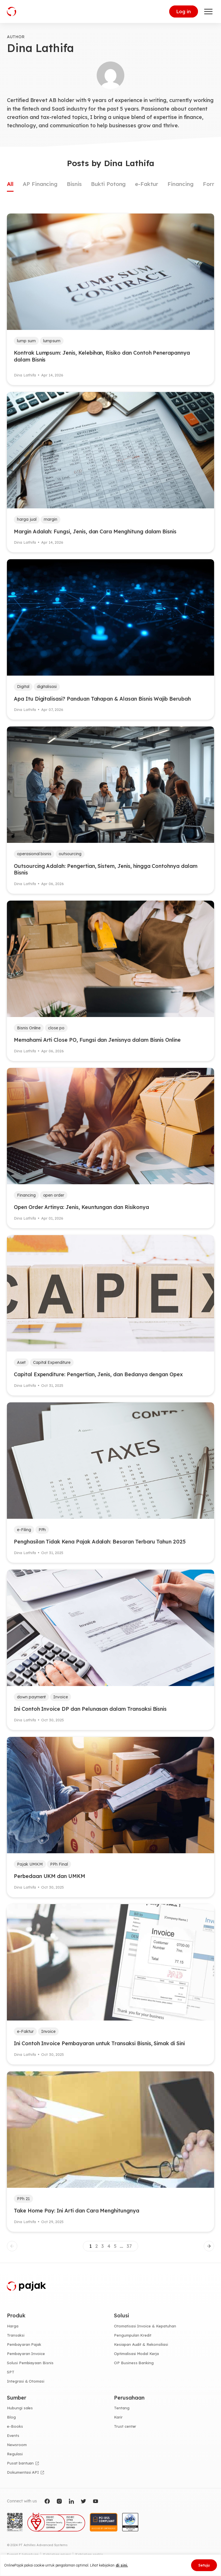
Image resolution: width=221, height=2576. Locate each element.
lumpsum (52, 340)
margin (50, 519)
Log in (183, 11)
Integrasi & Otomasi (25, 2381)
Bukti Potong (108, 183)
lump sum (26, 340)
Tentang (121, 2408)
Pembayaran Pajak (24, 2344)
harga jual (27, 519)
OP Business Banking (134, 2362)
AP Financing (40, 183)
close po (56, 1028)
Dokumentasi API (23, 2472)
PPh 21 (23, 2198)
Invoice (60, 1697)
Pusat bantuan (20, 2463)
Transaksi (15, 2335)
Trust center (125, 2426)
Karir (118, 2417)
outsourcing (70, 853)
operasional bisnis (34, 853)
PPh (42, 1529)
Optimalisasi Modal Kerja (136, 2353)
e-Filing (24, 1529)
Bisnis (74, 183)
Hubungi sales (20, 2408)
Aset (21, 1362)
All (10, 183)
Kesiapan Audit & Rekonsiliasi (141, 2344)
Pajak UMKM (30, 1864)
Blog (11, 2417)
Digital (23, 686)
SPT (10, 2372)
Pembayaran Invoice (26, 2353)
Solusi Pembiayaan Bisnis (30, 2362)
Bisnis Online (29, 1028)
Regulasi (15, 2454)
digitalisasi (47, 686)
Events (13, 2435)
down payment (31, 1697)
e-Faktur (146, 183)
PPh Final (59, 1864)
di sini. (122, 2565)
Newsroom (17, 2444)
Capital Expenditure (52, 1362)
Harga (12, 2326)
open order (53, 1195)
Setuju (204, 2565)
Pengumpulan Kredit (132, 2335)
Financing (180, 183)
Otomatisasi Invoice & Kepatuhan (145, 2326)
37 (129, 2246)
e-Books (15, 2426)
